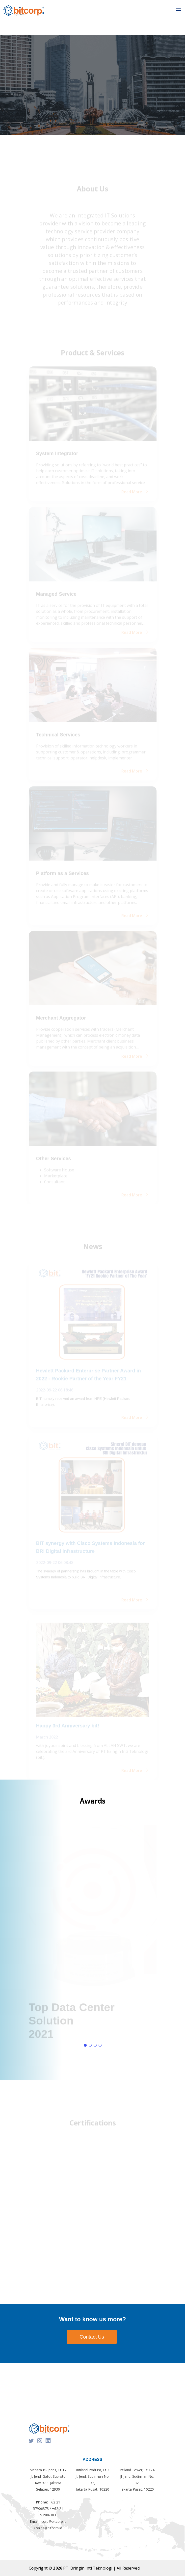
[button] (85, 2045)
